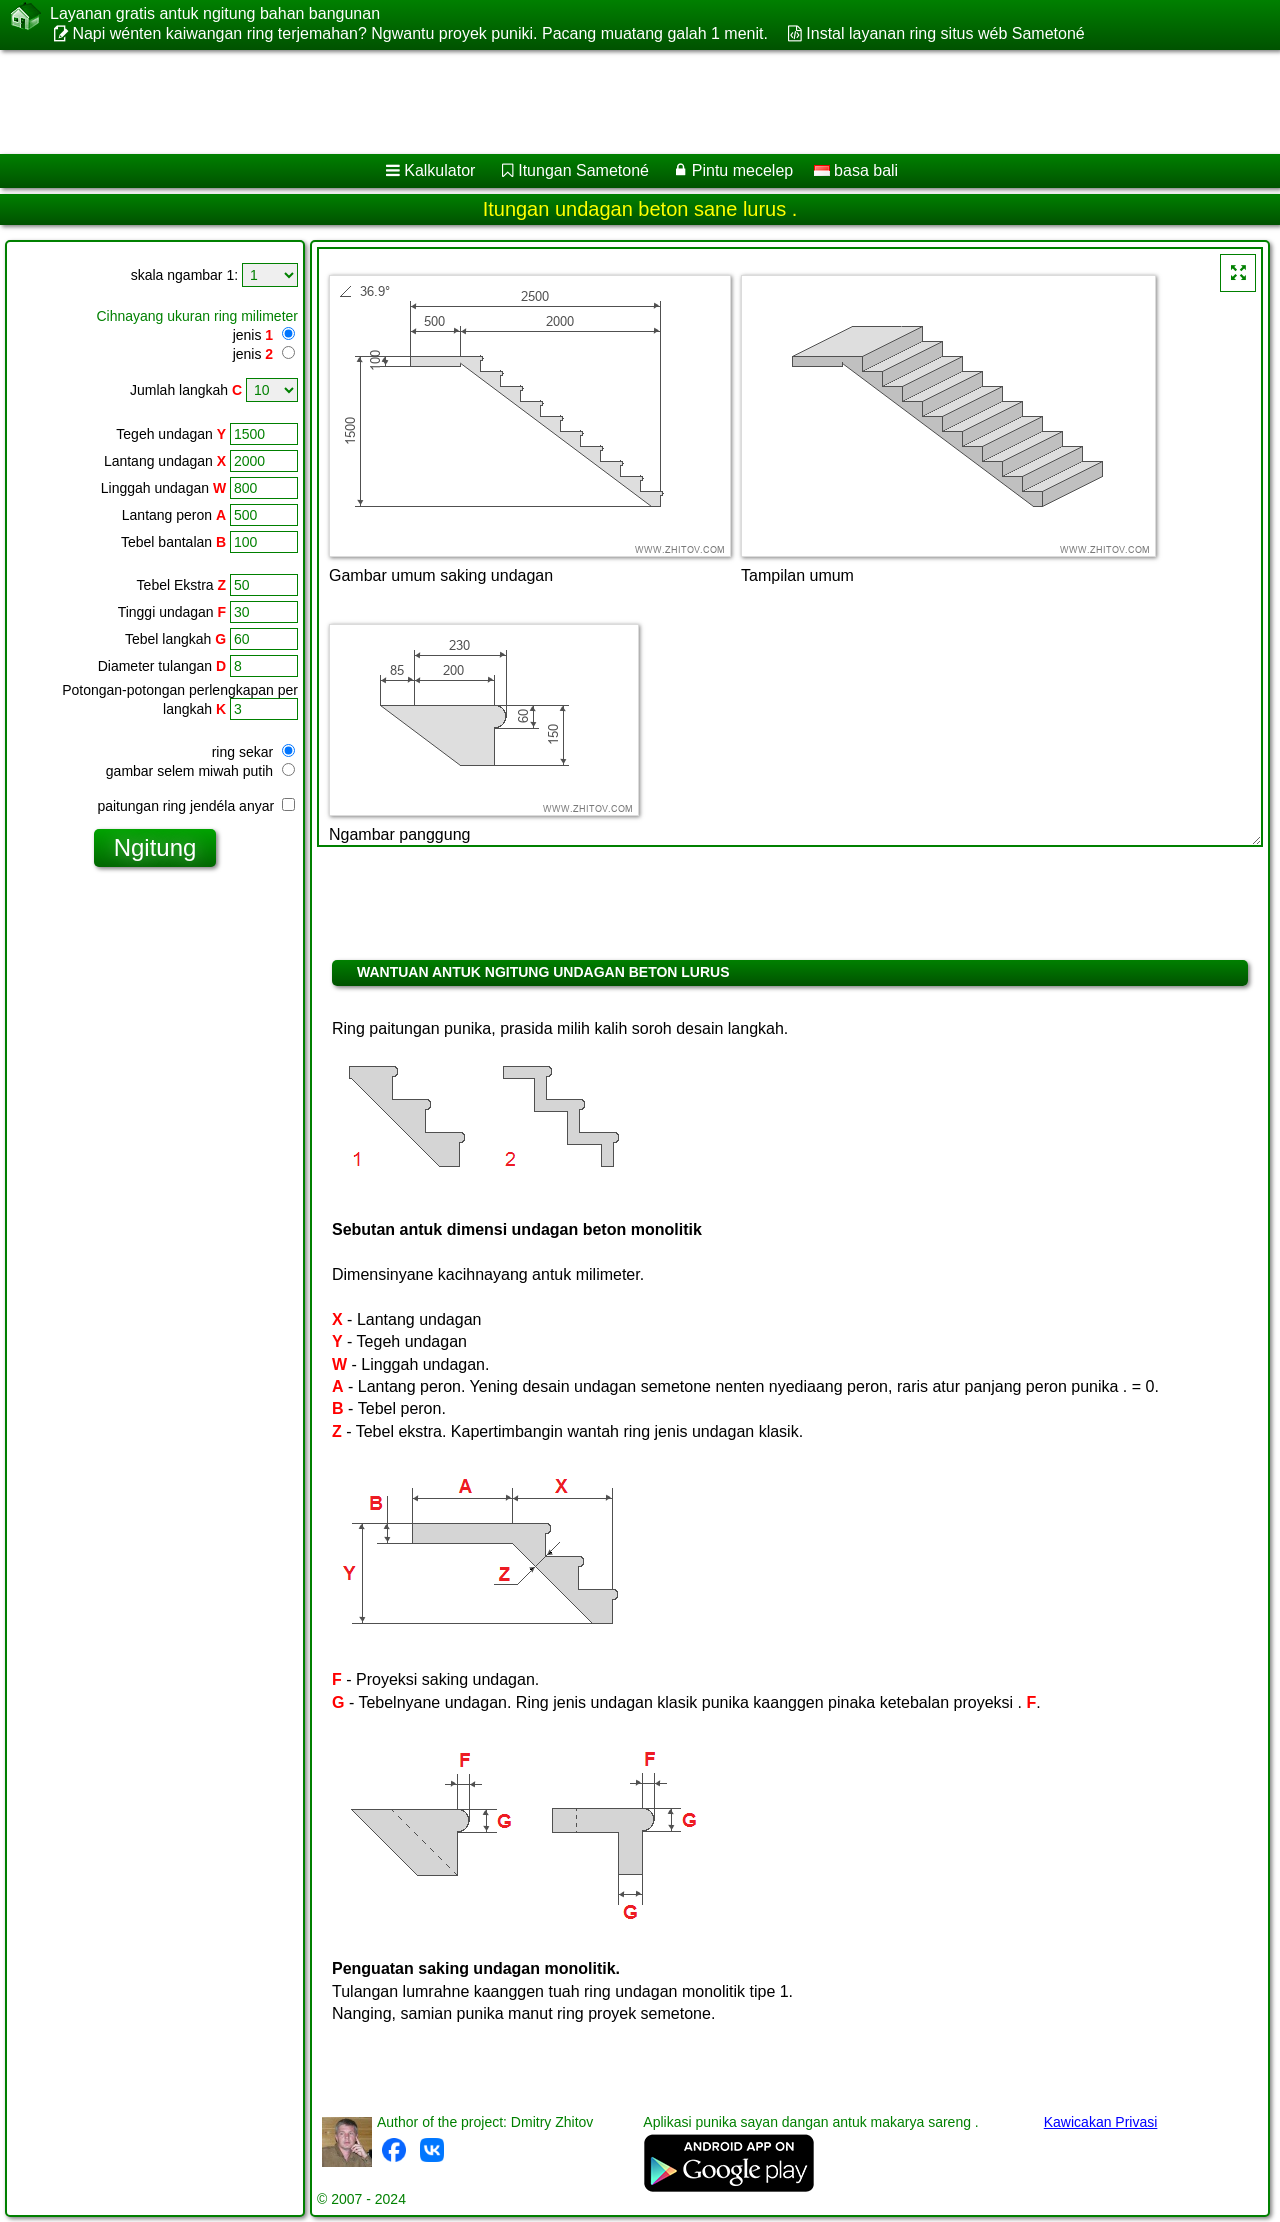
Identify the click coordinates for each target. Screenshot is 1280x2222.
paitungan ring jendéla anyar (196, 806)
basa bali (856, 170)
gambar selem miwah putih (200, 771)
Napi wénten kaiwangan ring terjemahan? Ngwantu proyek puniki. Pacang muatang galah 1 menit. (420, 33)
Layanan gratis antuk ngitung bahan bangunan (215, 14)
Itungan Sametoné (583, 170)
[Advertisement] (607, 102)
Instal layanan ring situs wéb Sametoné (945, 33)
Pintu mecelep (742, 170)
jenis (253, 335)
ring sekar (253, 752)
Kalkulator (439, 170)
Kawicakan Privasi (1101, 2122)
